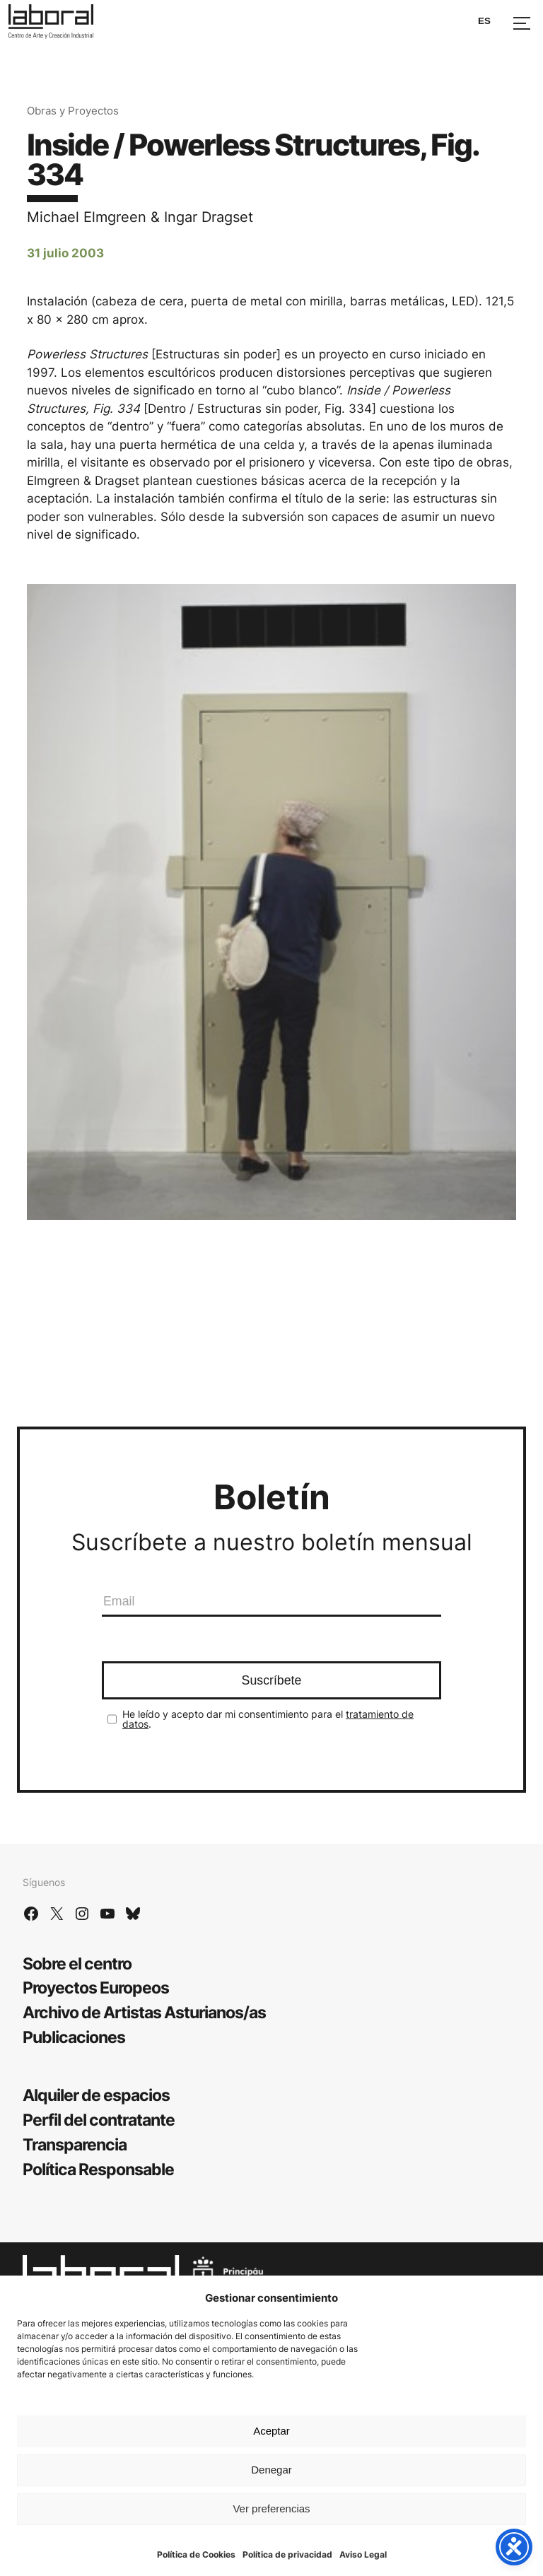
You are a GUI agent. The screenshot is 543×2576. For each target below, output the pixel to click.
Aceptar (271, 2431)
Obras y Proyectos (73, 110)
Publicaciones (74, 2037)
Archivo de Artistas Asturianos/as (144, 2012)
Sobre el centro (77, 1963)
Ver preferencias (271, 2508)
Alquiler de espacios (96, 2094)
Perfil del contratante (99, 2119)
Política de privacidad (287, 2554)
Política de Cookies (196, 2554)
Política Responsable (98, 2169)
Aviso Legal (363, 2554)
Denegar (271, 2470)
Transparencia (75, 2144)
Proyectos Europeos (96, 1987)
